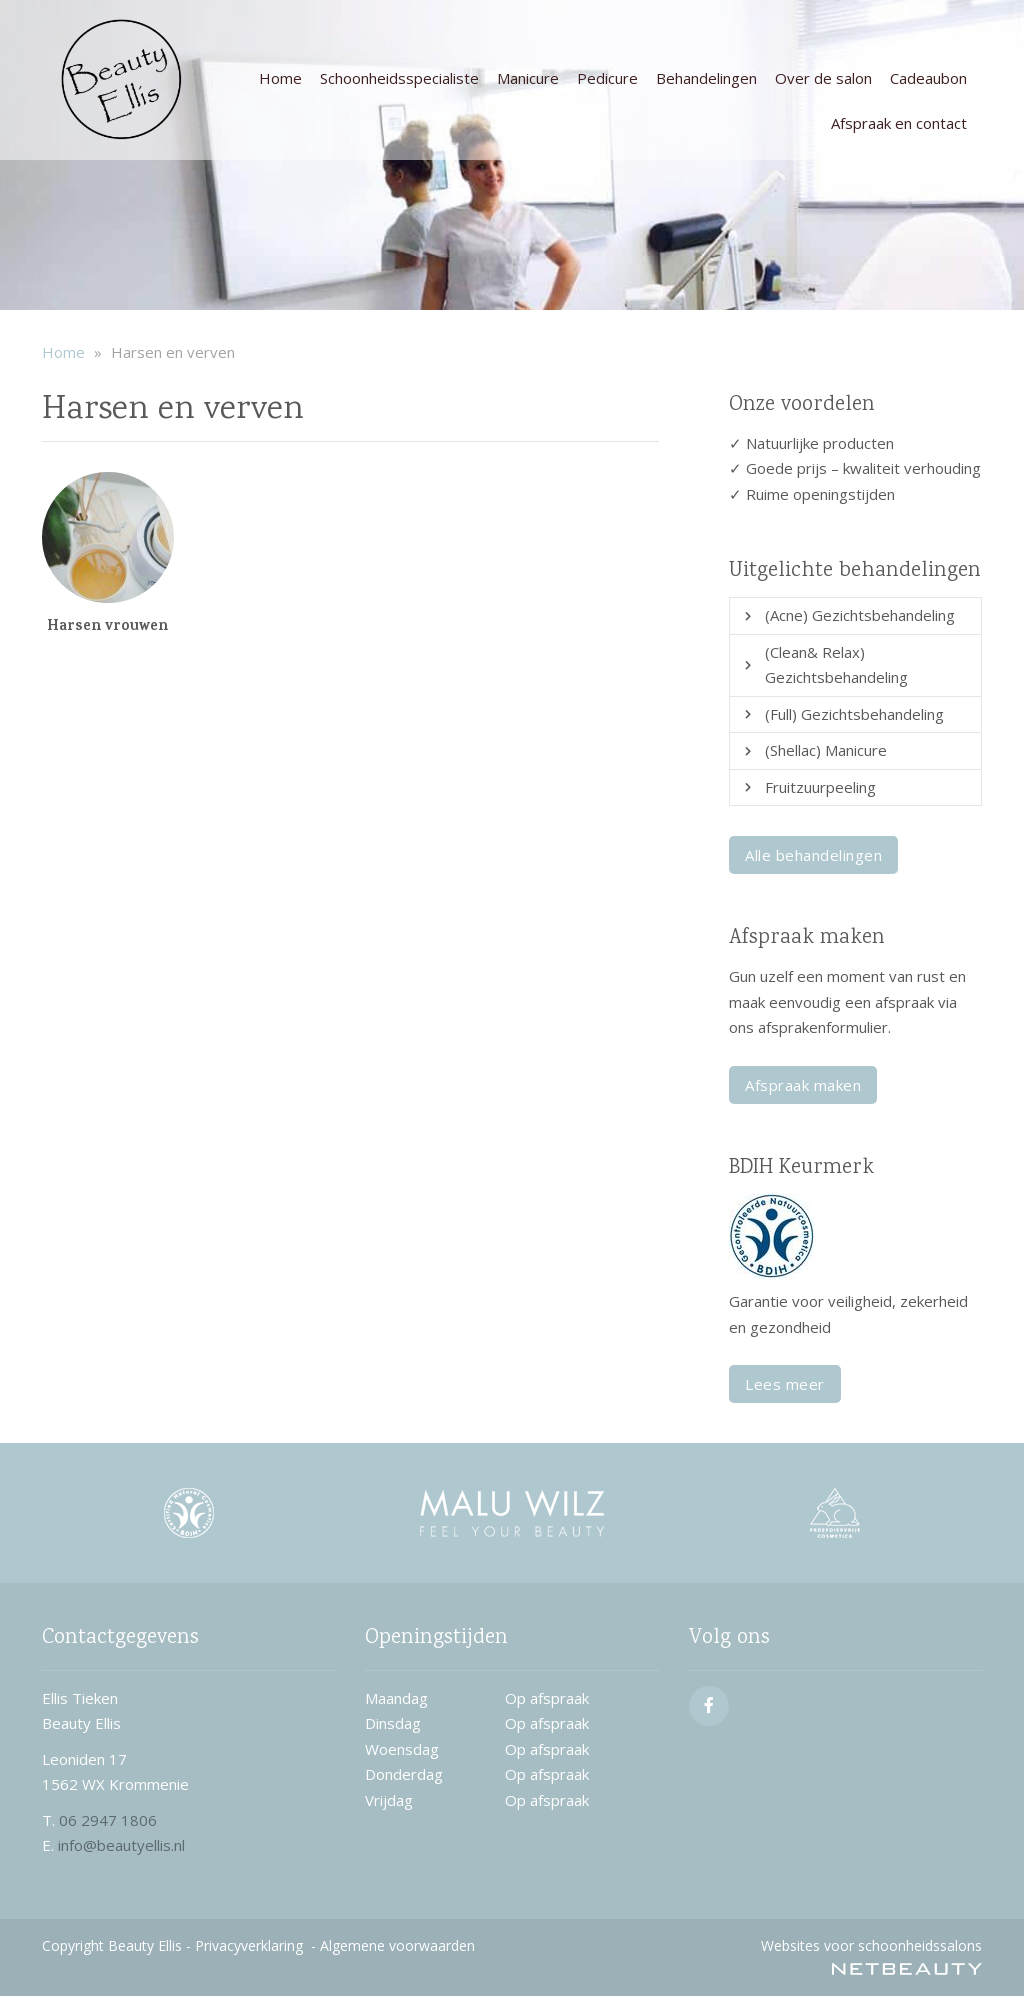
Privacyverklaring (249, 1945)
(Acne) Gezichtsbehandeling (860, 615)
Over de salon (823, 78)
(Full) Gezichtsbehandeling (854, 714)
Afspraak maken (803, 1085)
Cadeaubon (928, 78)
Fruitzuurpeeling (820, 787)
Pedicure (607, 78)
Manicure (528, 78)
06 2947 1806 (108, 1820)
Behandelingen (706, 78)
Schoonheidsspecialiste (399, 78)
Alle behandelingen (813, 855)
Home (280, 78)
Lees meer (785, 1384)
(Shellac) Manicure (826, 750)
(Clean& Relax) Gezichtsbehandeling (836, 665)
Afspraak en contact (899, 123)
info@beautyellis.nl (121, 1845)
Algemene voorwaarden (397, 1945)
